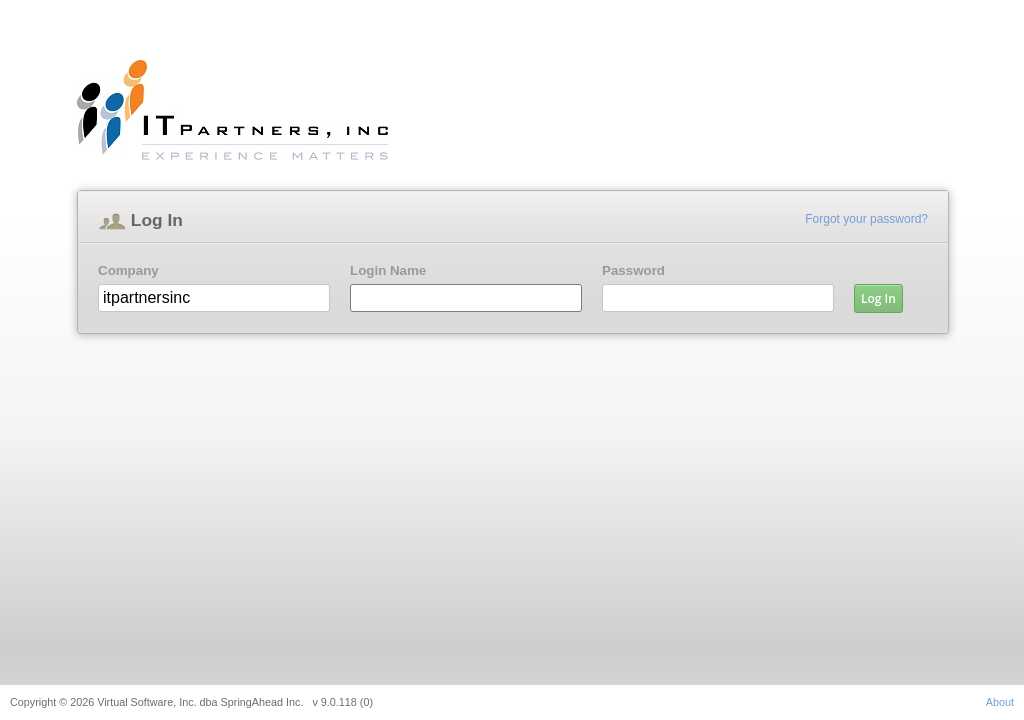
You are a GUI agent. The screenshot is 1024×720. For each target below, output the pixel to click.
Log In (878, 298)
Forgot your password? (866, 219)
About (1000, 702)
